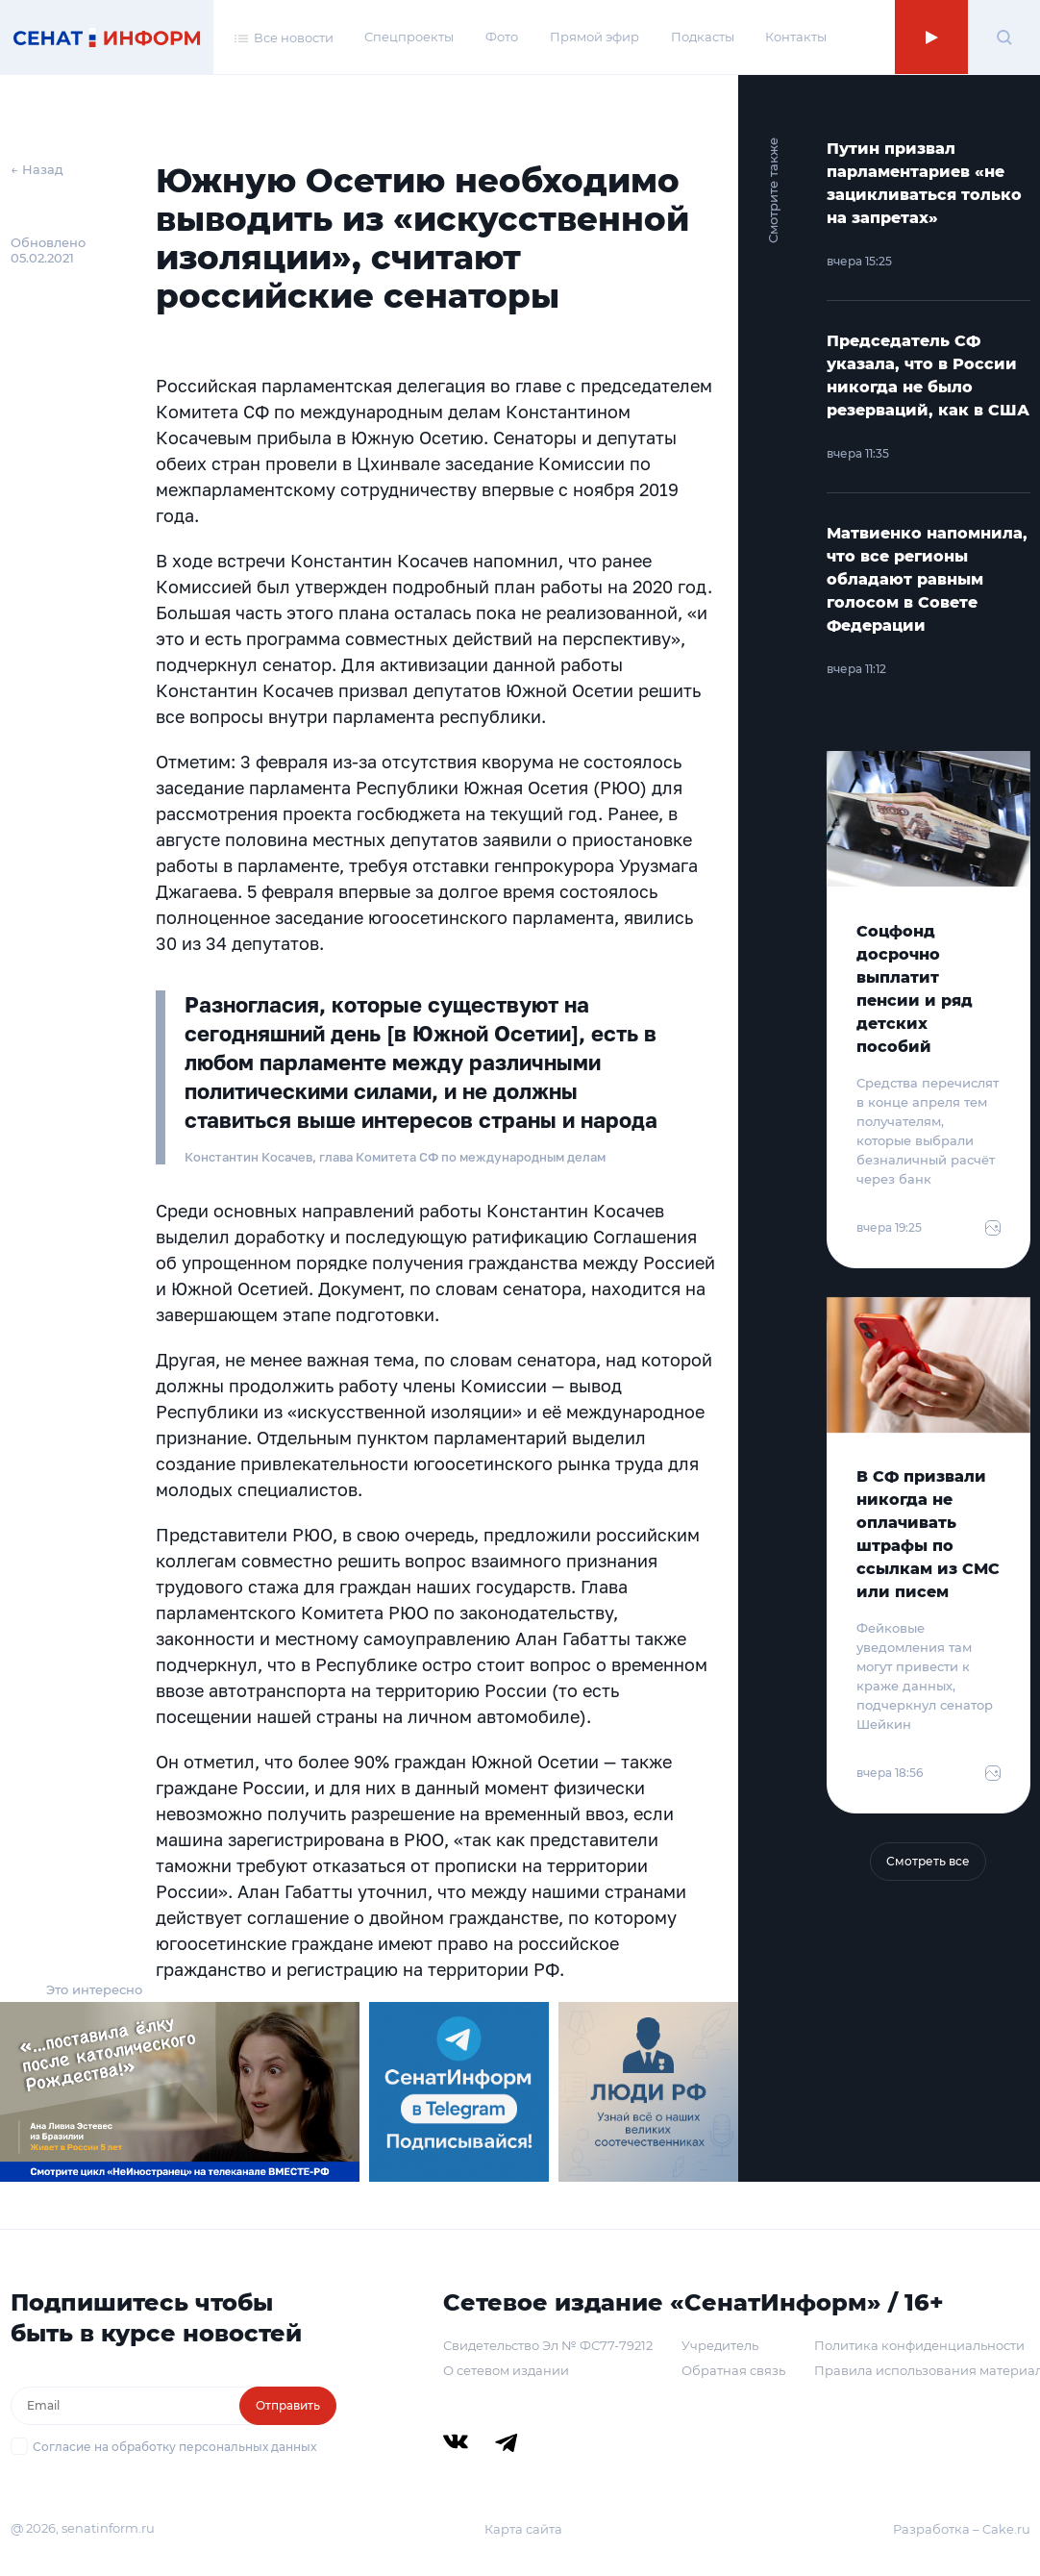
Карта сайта (523, 2529)
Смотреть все (928, 1861)
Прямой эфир (594, 36)
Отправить (288, 2405)
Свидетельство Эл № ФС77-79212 (548, 2345)
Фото (501, 36)
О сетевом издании (506, 2370)
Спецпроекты (409, 36)
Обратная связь (733, 2370)
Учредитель (719, 2345)
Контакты (796, 36)
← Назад (37, 169)
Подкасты (702, 36)
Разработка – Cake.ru (961, 2529)
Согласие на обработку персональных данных (174, 2446)
